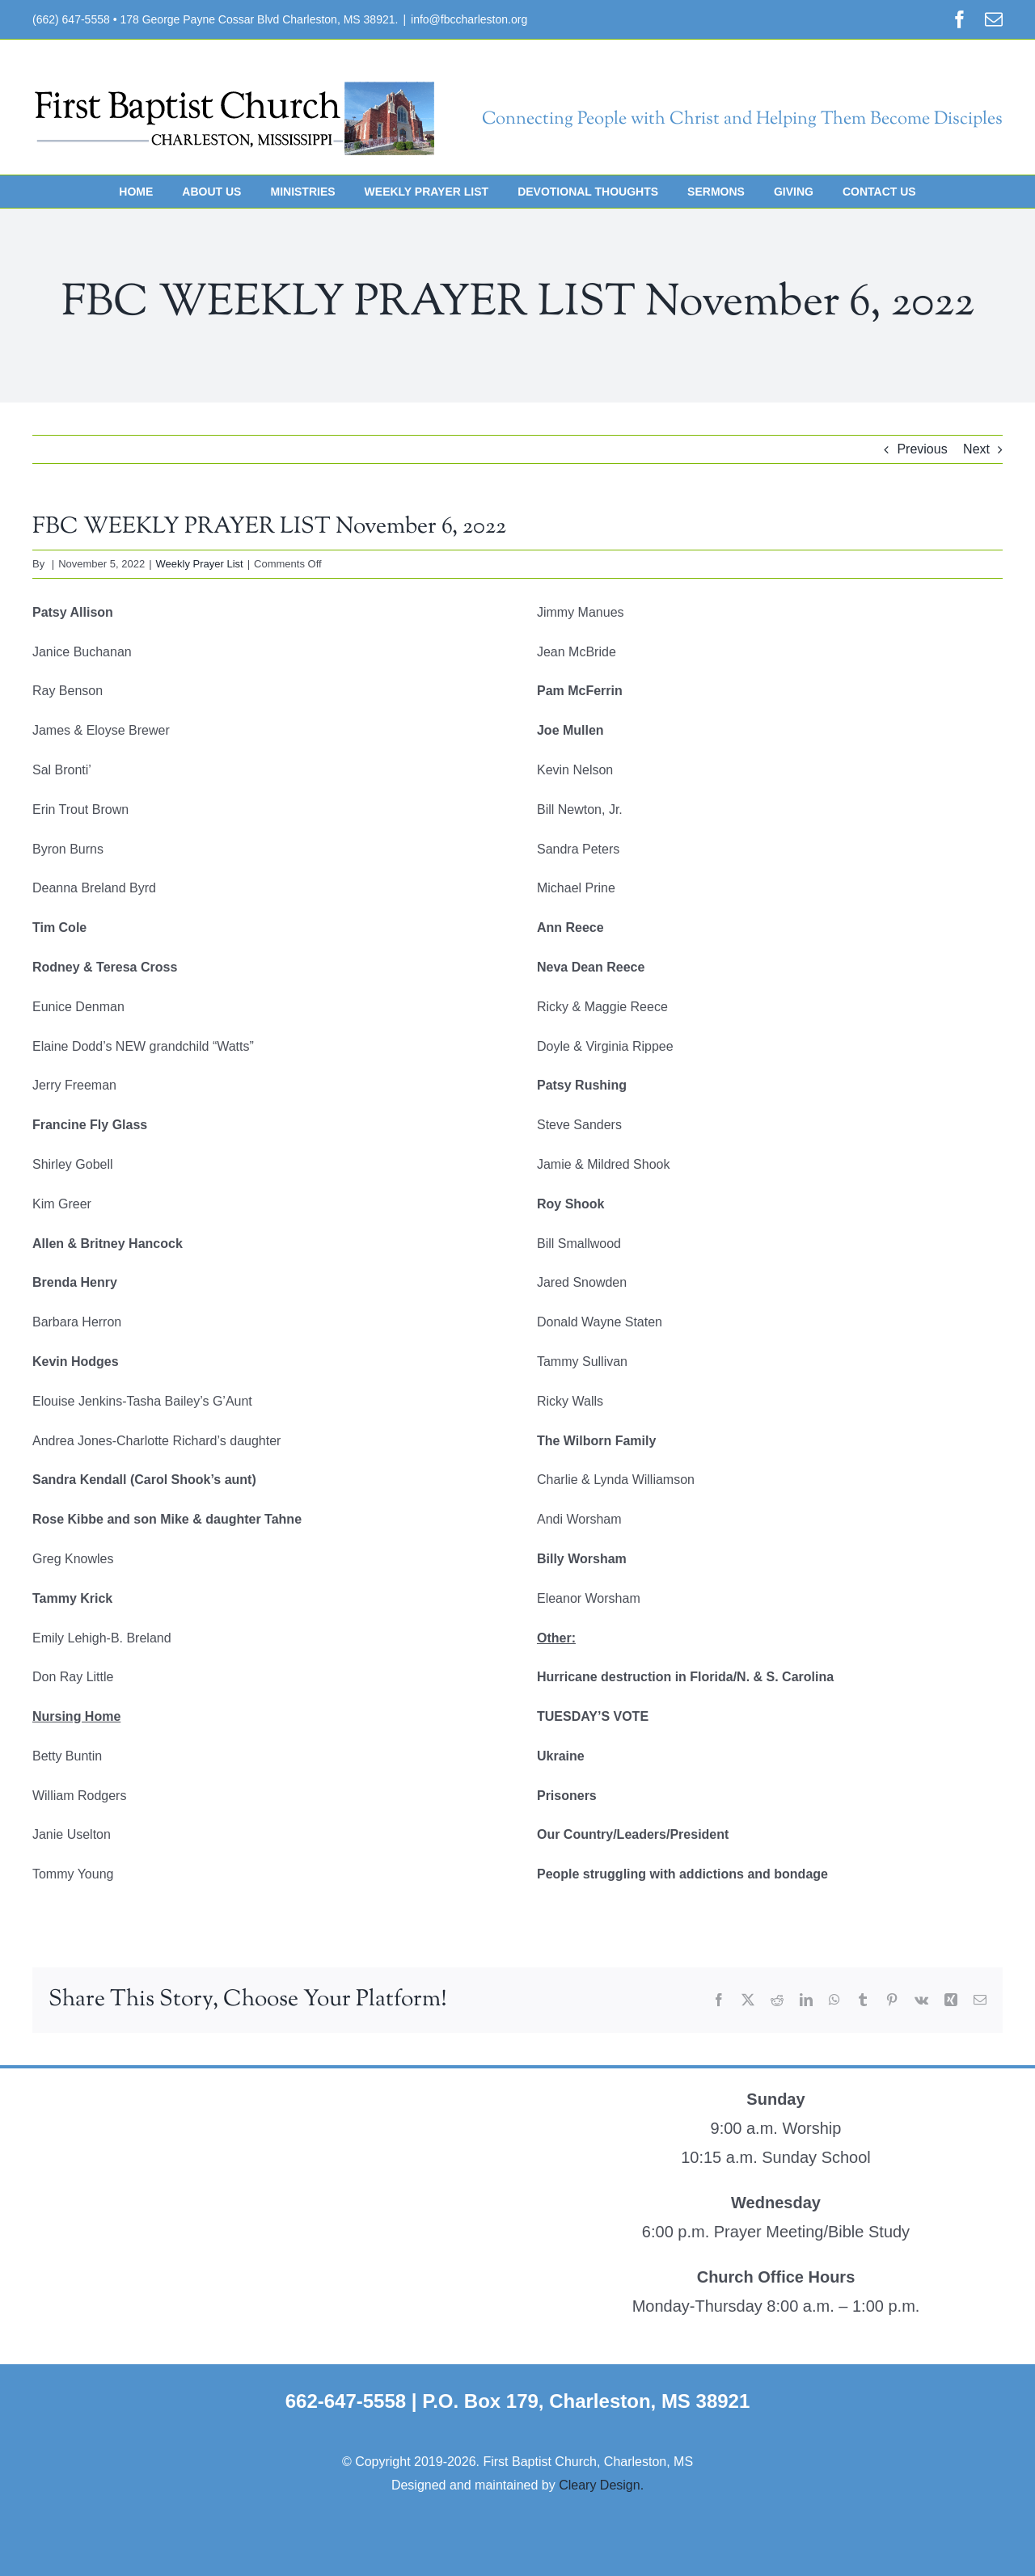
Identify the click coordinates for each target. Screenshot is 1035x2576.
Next (976, 449)
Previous (922, 449)
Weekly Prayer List (199, 564)
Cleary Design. (601, 2485)
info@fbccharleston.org (469, 19)
